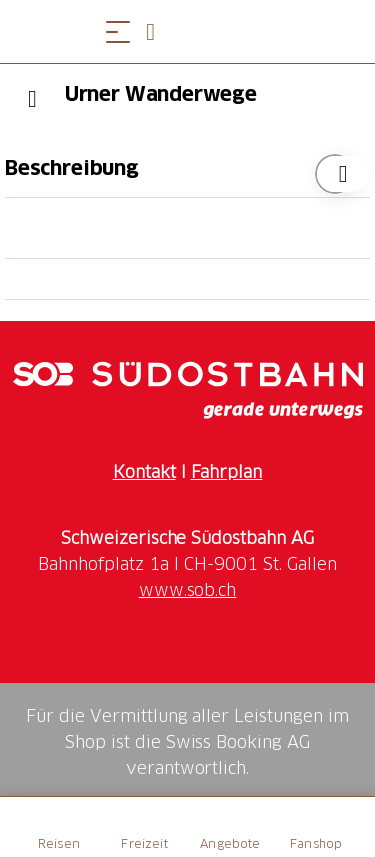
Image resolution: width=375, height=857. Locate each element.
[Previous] (32, 99)
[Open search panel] (158, 31)
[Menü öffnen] (118, 31)
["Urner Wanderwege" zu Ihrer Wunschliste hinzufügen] (335, 174)
